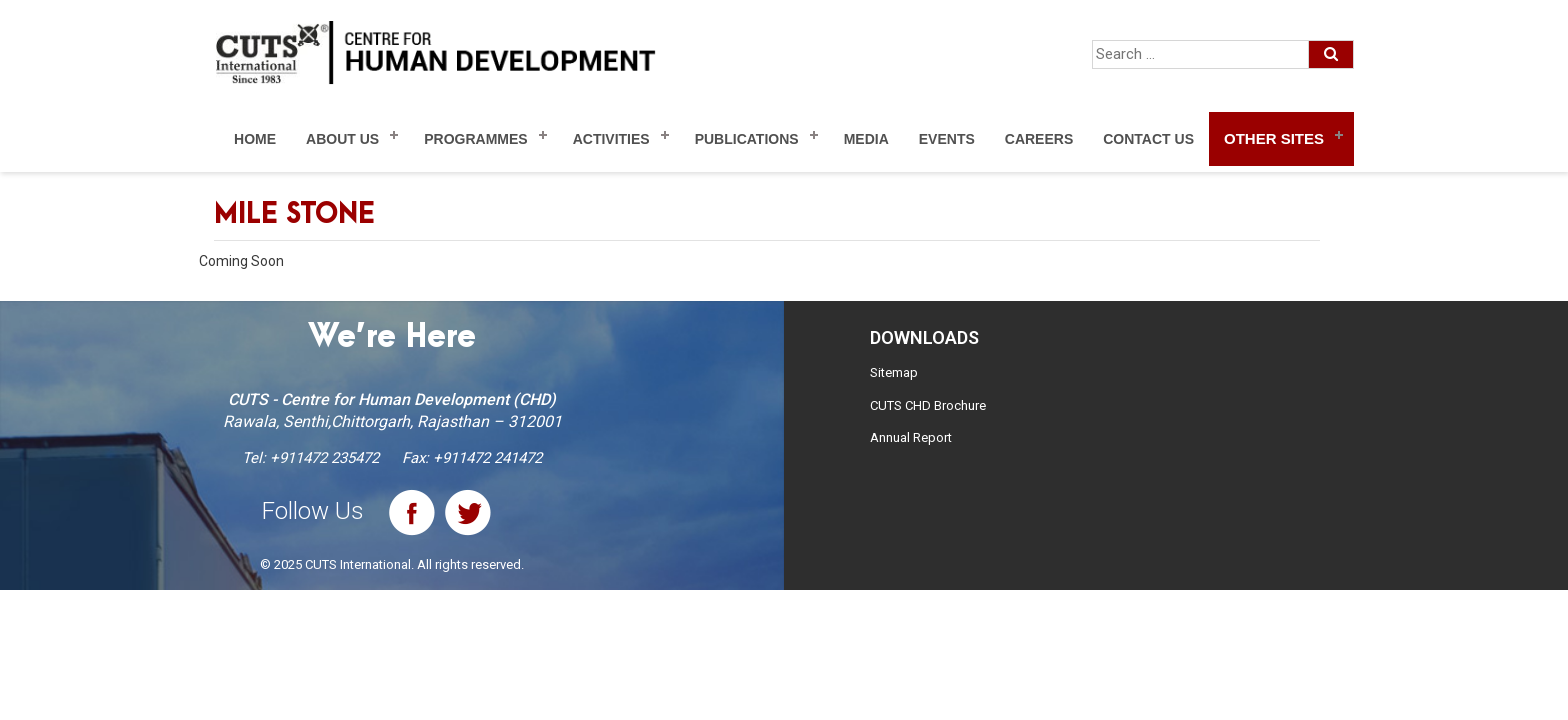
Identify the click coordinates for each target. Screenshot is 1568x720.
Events (947, 139)
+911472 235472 (324, 458)
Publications (747, 139)
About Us (342, 139)
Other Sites (1274, 138)
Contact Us (1148, 139)
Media (866, 139)
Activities (611, 139)
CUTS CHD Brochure (928, 405)
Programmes (475, 139)
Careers (1039, 139)
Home (255, 139)
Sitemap (894, 372)
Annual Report (911, 437)
